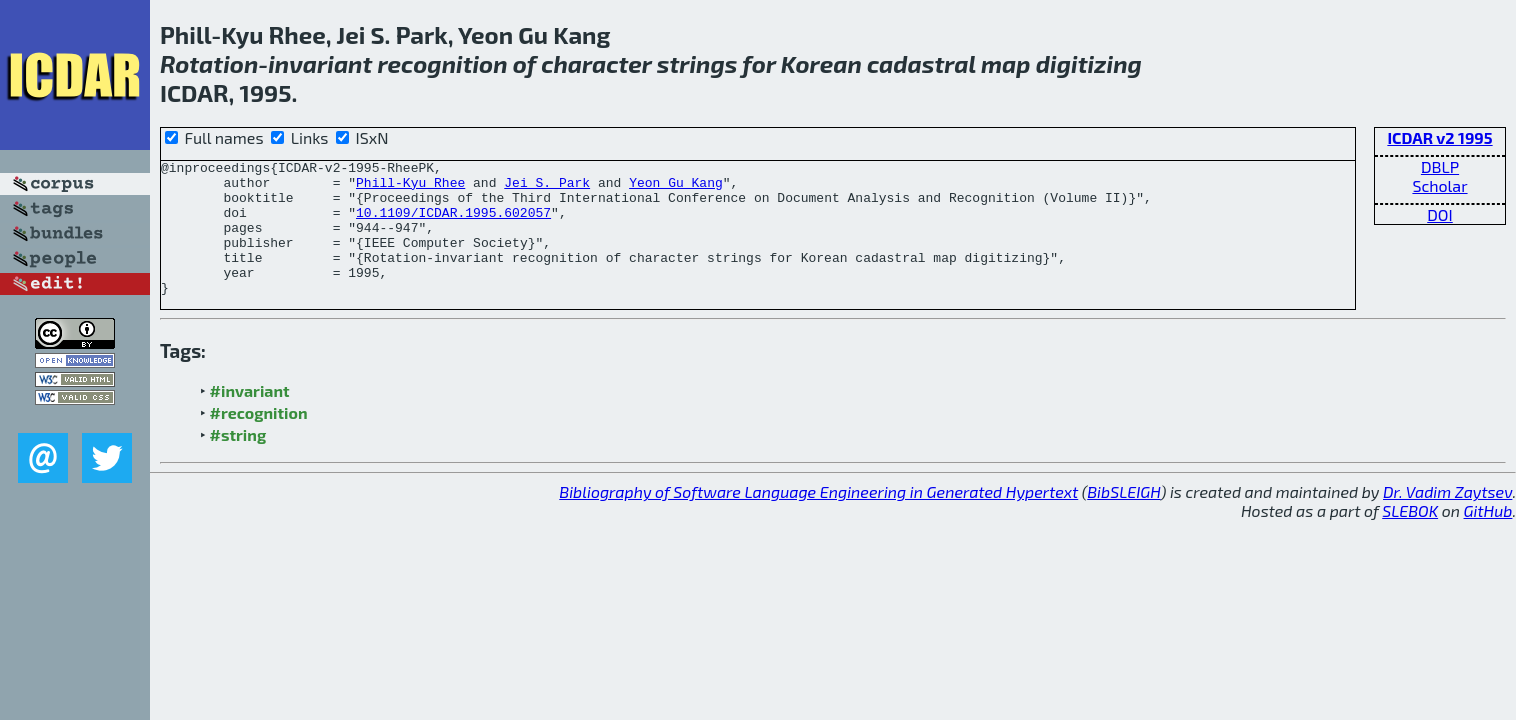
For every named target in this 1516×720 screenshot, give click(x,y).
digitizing (1089, 63)
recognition (442, 63)
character (596, 63)
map (1006, 63)
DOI (1440, 214)
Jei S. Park (547, 188)
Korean (821, 63)
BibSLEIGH (1123, 518)
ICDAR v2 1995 (1439, 137)
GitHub (1488, 537)
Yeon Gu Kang (676, 188)
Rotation (209, 63)
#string (238, 461)
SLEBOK (1410, 537)
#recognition (259, 439)
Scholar (1439, 185)
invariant (320, 63)
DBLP (1440, 166)
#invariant (250, 417)
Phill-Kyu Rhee (410, 188)
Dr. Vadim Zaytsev (1447, 518)
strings (697, 63)
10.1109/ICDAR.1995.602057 (453, 224)
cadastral (921, 63)
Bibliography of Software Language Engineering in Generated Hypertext (818, 518)
